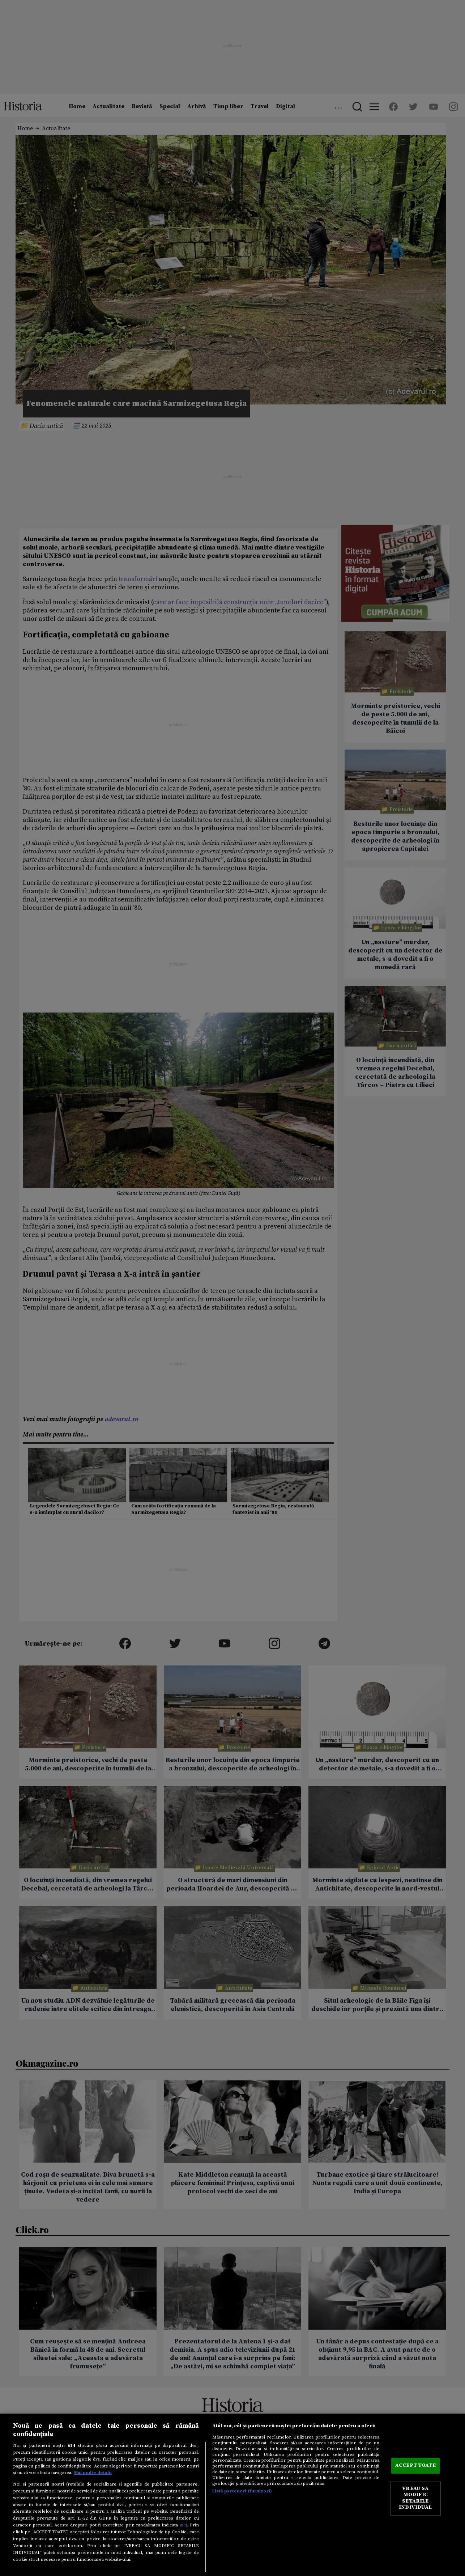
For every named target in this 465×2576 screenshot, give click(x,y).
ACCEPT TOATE (415, 2465)
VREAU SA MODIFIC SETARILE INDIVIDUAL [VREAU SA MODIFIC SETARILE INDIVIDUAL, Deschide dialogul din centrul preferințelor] (415, 2498)
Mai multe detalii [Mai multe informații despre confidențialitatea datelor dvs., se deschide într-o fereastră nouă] (93, 2472)
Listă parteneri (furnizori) (242, 2491)
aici (183, 2525)
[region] (232, 2495)
